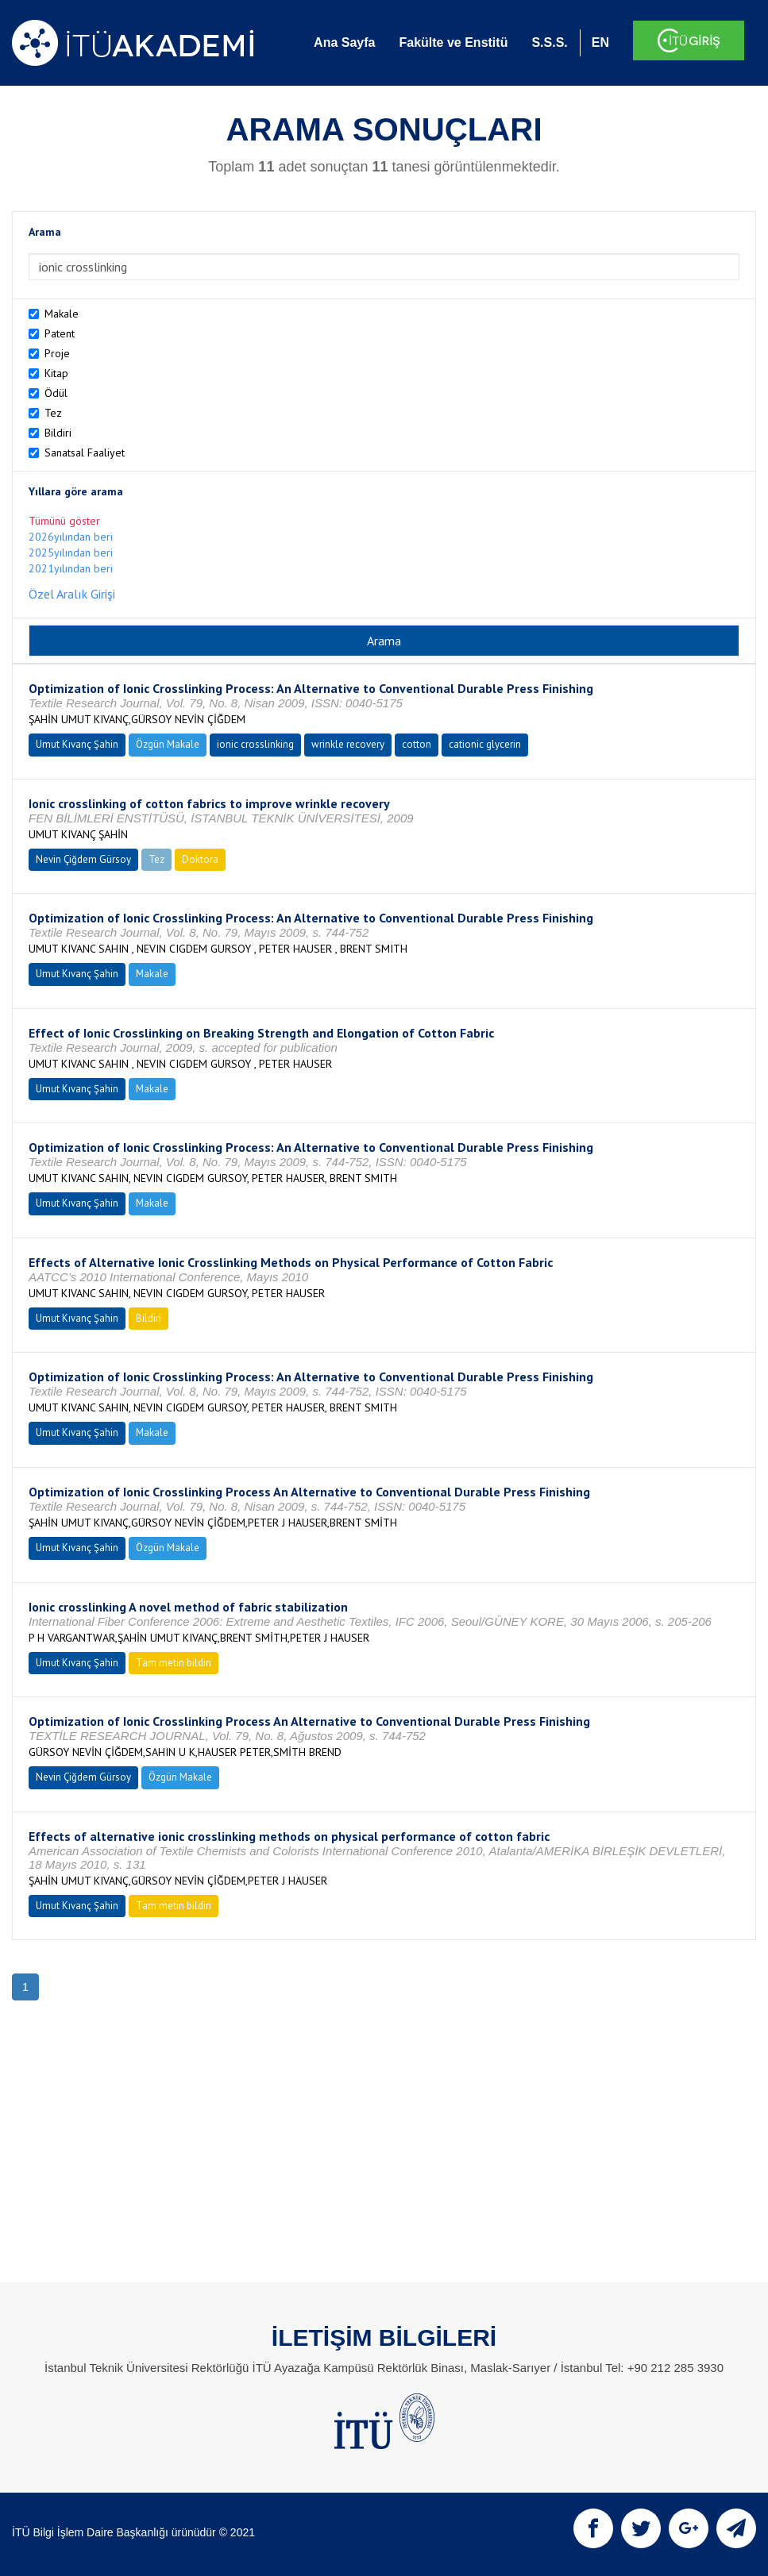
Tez (53, 413)
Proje (57, 353)
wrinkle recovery (347, 744)
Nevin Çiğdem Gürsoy (83, 859)
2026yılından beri (71, 536)
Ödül (56, 393)
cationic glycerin (485, 744)
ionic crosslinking (255, 744)
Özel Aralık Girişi (72, 594)
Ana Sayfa (344, 42)
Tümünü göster (64, 521)
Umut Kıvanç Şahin (77, 744)
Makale (61, 313)
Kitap (56, 373)
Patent (59, 333)
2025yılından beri (71, 552)
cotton (416, 744)
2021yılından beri (71, 568)
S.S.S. (549, 42)
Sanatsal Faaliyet (84, 452)
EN (600, 42)
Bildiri (57, 432)
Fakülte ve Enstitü (453, 42)
